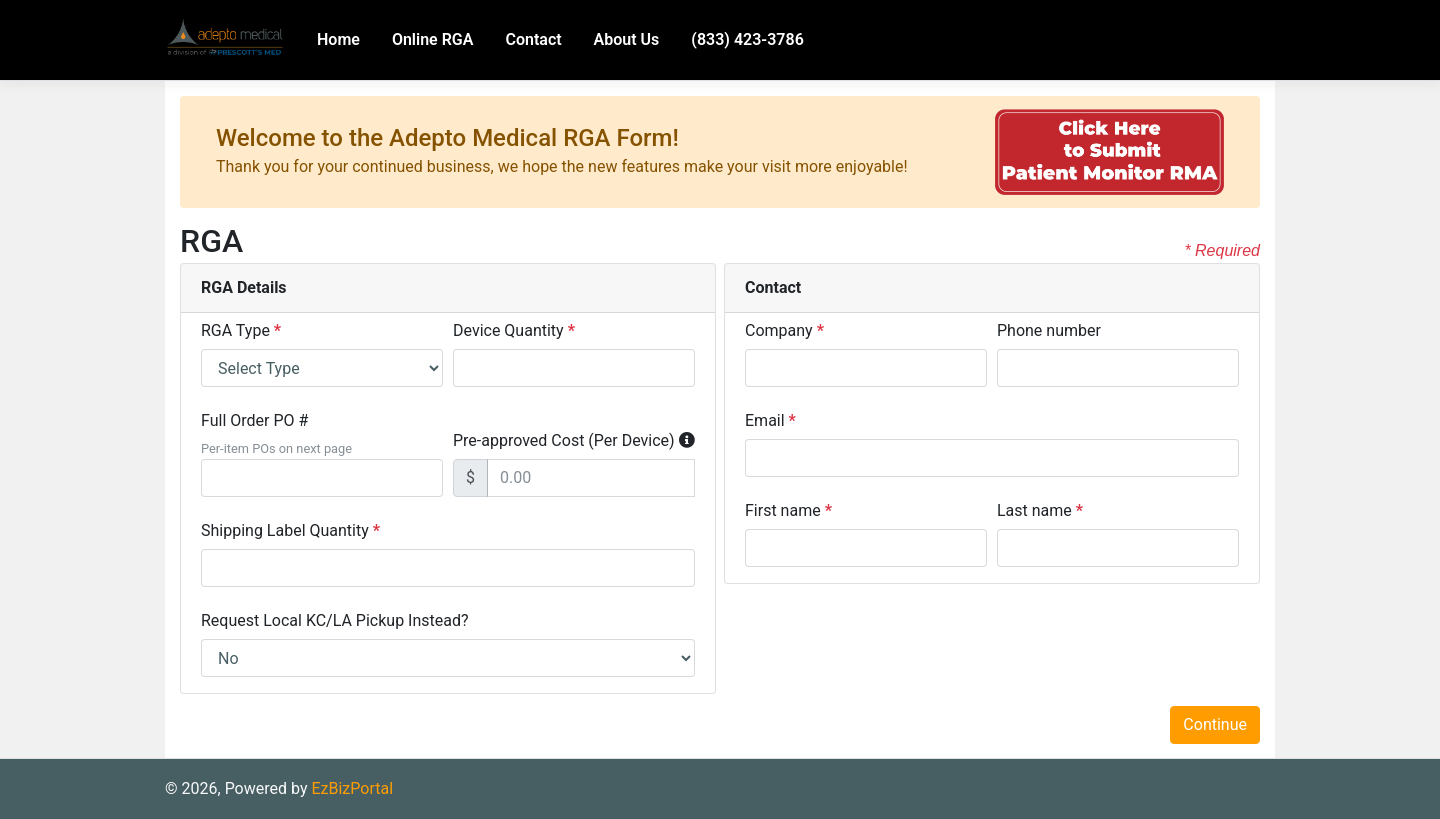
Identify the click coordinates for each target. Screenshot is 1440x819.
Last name (1040, 510)
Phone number (1049, 330)
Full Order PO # (254, 420)
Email (770, 420)
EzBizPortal (352, 788)
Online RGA (433, 39)
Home (338, 39)
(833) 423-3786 (747, 39)
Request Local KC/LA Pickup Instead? (335, 620)
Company (784, 330)
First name (788, 510)
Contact (533, 39)
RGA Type (241, 330)
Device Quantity (514, 330)
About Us (627, 39)
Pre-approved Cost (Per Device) (564, 440)
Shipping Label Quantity (290, 530)
